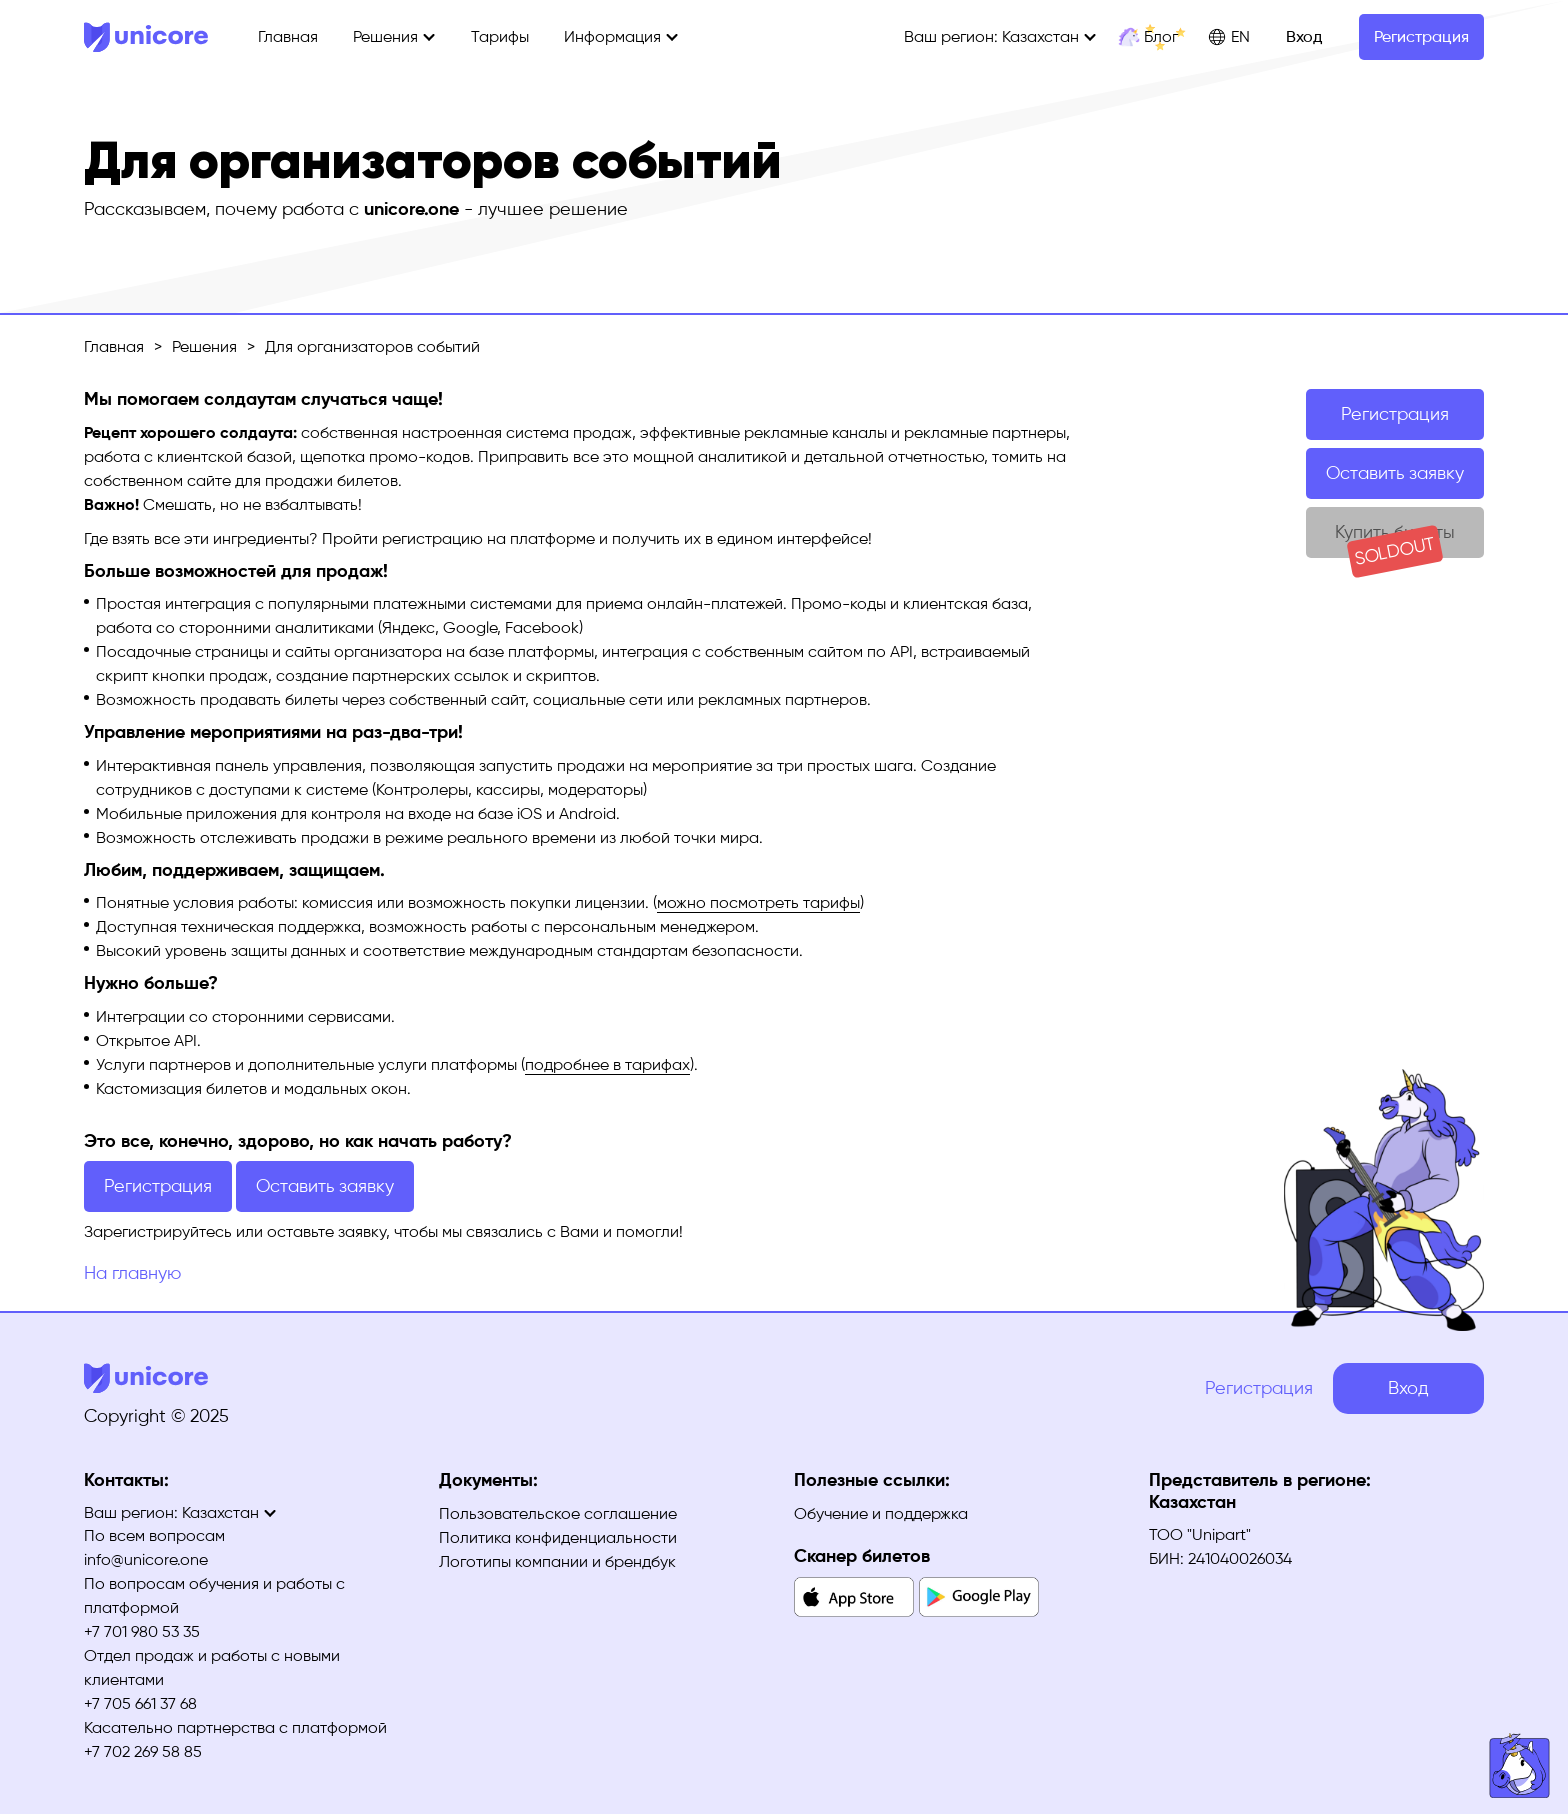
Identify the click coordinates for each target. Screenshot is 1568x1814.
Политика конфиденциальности (558, 1537)
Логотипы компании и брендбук (557, 1561)
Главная (288, 36)
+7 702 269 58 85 (143, 1751)
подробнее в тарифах (607, 1064)
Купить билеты (1395, 539)
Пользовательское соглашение (558, 1513)
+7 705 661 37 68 (140, 1703)
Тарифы (500, 36)
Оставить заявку (1395, 473)
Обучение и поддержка (881, 1513)
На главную (132, 1273)
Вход (1304, 36)
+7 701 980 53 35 (142, 1631)
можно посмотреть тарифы (758, 902)
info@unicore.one (146, 1559)
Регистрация (1421, 36)
